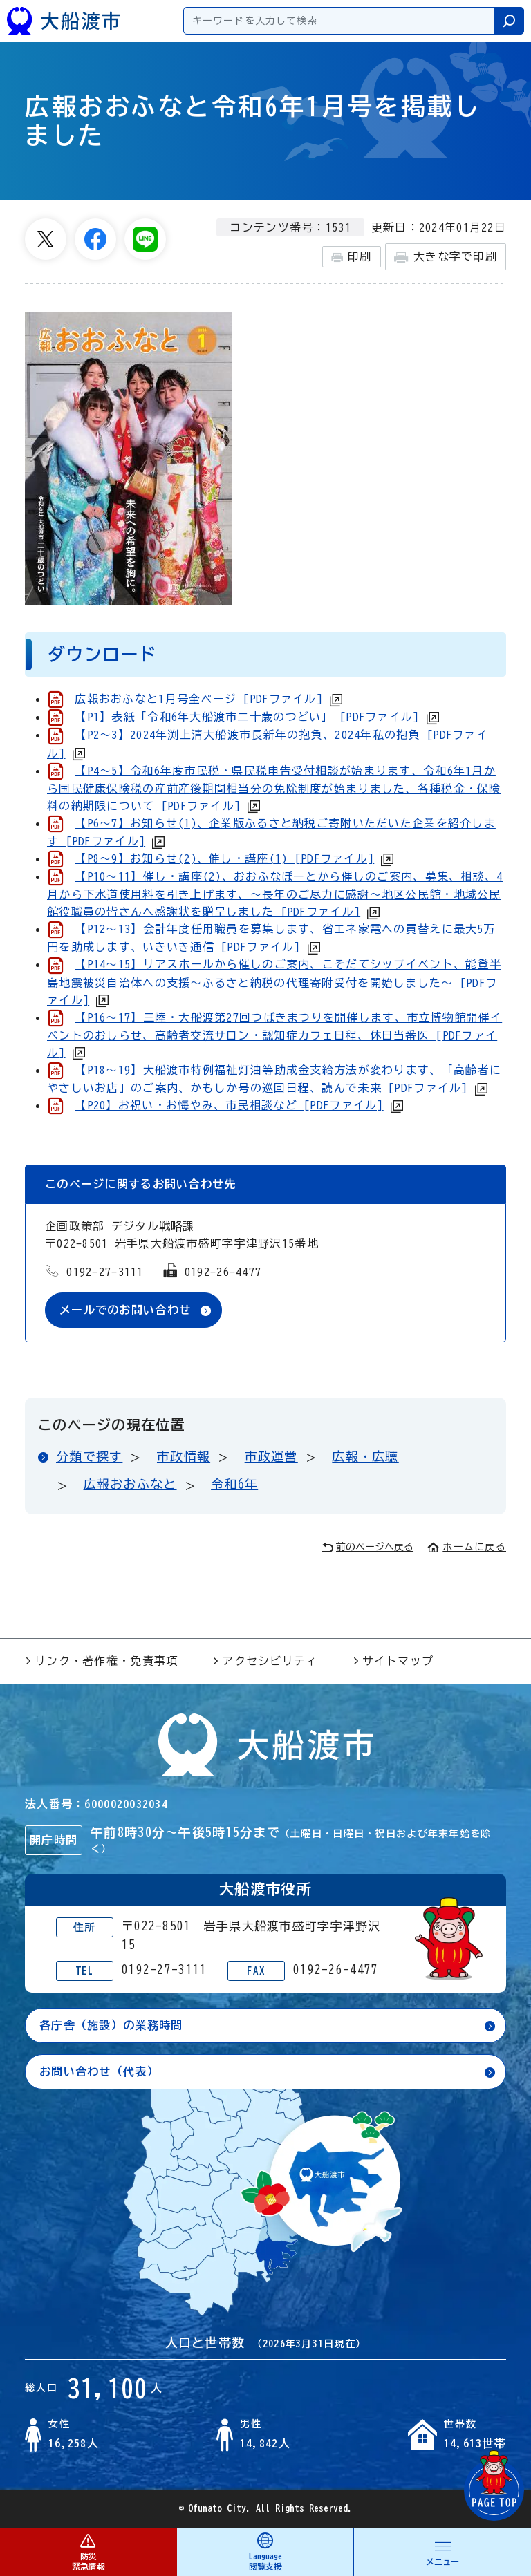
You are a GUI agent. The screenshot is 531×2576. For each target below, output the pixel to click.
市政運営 (271, 1456)
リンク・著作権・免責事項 (101, 1660)
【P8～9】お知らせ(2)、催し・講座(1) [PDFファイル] (224, 858)
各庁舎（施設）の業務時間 (111, 2025)
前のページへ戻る (367, 1547)
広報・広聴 (365, 1456)
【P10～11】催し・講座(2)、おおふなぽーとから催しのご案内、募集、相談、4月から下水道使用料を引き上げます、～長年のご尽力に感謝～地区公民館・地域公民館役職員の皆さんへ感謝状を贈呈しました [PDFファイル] (275, 894)
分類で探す (89, 1456)
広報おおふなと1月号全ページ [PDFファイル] (199, 698)
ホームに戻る (466, 1547)
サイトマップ (393, 1660)
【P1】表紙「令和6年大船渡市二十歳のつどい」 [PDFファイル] (247, 716)
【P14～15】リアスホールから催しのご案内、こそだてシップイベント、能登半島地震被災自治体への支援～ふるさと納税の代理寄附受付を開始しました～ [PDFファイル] (274, 982)
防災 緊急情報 (88, 2551)
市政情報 (183, 1456)
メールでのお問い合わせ (125, 1309)
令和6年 (234, 1484)
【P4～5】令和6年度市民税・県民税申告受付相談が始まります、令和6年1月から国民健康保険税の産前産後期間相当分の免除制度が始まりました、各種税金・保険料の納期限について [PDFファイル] (274, 788)
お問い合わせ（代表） (99, 2071)
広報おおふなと (130, 1484)
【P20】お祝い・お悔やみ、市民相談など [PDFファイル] (229, 1105)
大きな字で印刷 (445, 257)
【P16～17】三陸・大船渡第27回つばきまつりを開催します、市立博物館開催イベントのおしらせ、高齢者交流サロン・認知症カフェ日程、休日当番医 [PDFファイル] (274, 1035)
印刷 (351, 257)
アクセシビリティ (264, 1660)
